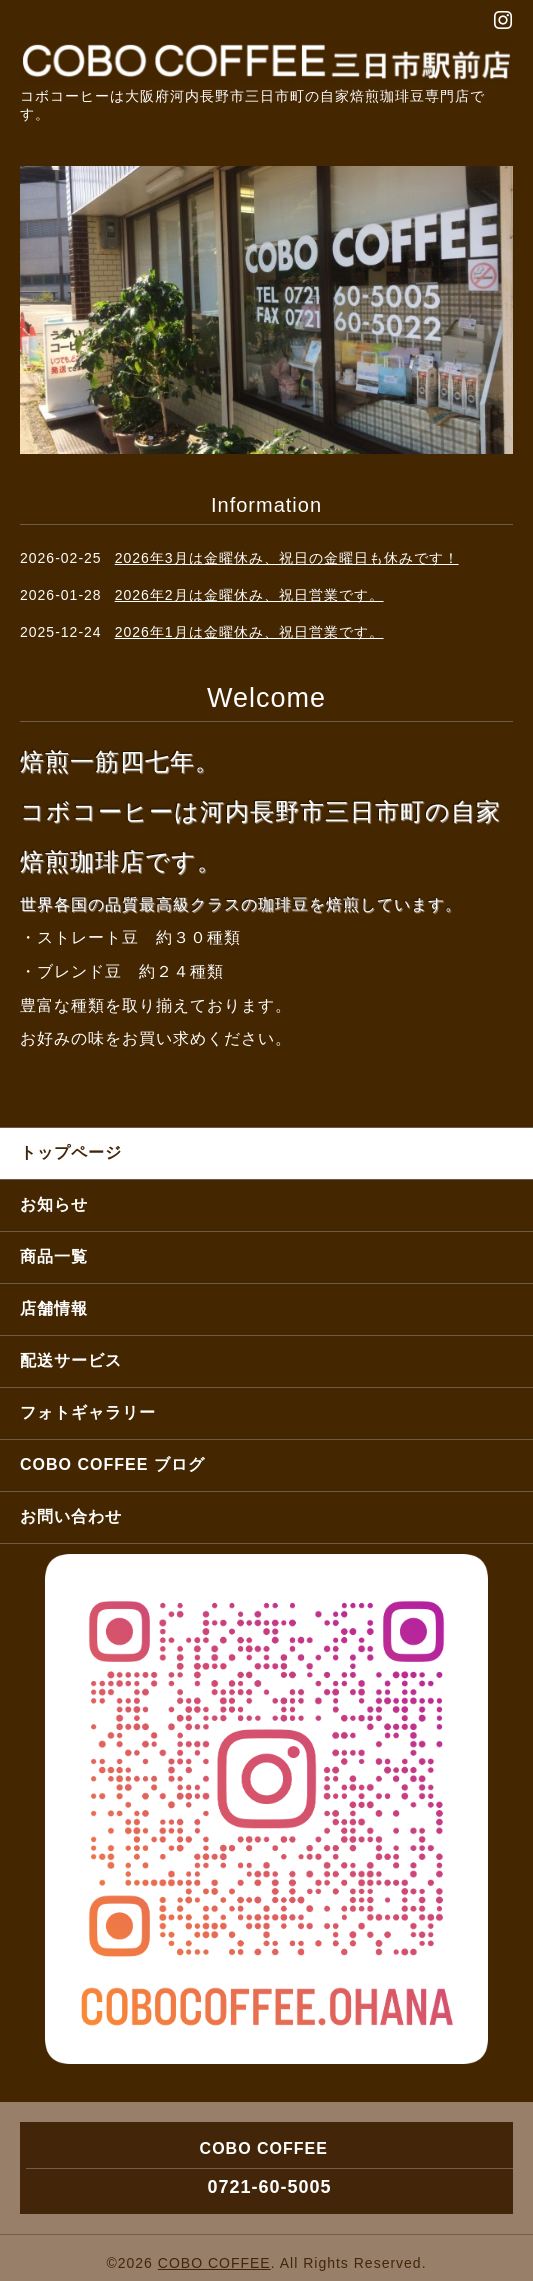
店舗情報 (54, 1308)
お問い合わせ (71, 1516)
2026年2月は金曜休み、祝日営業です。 (249, 595)
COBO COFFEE (214, 2263)
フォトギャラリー (88, 1412)
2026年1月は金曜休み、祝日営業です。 (249, 632)
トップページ (71, 1152)
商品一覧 (54, 1256)
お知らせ (54, 1204)
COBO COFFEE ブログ (112, 1464)
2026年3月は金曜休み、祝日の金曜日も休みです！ (287, 558)
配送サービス (71, 1360)
